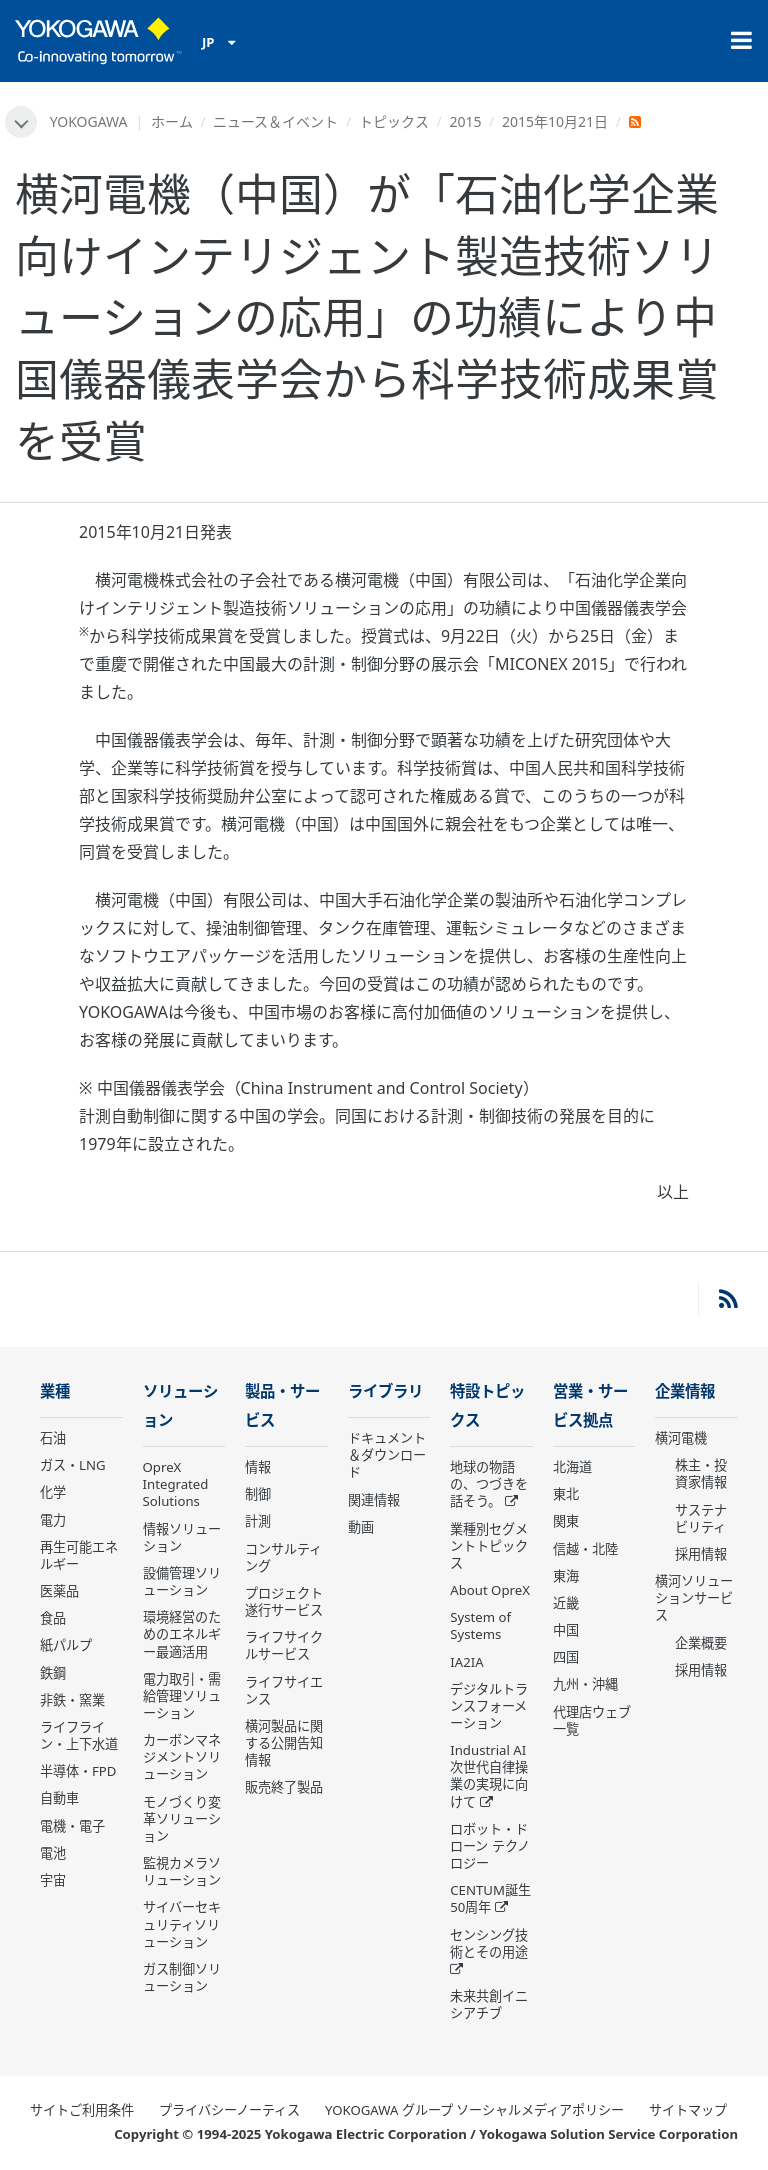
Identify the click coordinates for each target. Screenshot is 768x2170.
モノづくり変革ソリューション (182, 1819)
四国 (566, 1657)
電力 (53, 1520)
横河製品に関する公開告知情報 (284, 1743)
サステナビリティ (701, 1518)
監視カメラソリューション (182, 1871)
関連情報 (374, 1500)
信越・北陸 (585, 1549)
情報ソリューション (182, 1537)
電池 (53, 1853)
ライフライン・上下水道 (79, 1735)
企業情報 (685, 1391)
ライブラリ (385, 1391)
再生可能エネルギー (79, 1555)
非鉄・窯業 (72, 1700)
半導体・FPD (78, 1771)
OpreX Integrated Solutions (176, 1484)
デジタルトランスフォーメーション (489, 1706)
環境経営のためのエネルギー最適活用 (182, 1634)
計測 (258, 1521)
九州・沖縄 (585, 1684)
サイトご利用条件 (82, 2110)
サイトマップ (688, 2110)
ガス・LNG (73, 1465)
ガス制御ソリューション (182, 1977)
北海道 (572, 1467)
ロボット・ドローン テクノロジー (489, 1846)
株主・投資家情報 (701, 1473)
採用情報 (701, 1554)
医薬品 (59, 1591)
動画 (361, 1527)
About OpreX (490, 1590)
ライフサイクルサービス (284, 1645)
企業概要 (701, 1643)
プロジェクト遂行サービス (284, 1601)
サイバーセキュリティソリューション (182, 1924)
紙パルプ (66, 1645)
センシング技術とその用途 (489, 1943)
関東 (566, 1521)
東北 (566, 1494)
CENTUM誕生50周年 (490, 1898)
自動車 (59, 1798)
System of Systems (480, 1625)
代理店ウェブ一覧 (592, 1720)
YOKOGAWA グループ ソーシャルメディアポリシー (474, 2110)
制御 (258, 1494)
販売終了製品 (284, 1787)
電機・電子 (72, 1826)
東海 (566, 1576)
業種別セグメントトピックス (489, 1546)
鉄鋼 (53, 1673)
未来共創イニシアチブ (489, 2004)
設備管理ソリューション (182, 1581)
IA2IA (466, 1662)
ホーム (172, 121)
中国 (566, 1630)
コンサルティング (283, 1557)
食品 (53, 1618)
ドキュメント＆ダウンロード (387, 1455)
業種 (55, 1391)
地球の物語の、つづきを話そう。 (489, 1484)
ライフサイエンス (284, 1690)
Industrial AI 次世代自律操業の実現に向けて (489, 1775)
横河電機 (681, 1438)
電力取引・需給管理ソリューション (182, 1696)
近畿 (566, 1603)
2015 (465, 121)
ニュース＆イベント (275, 121)
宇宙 (53, 1880)
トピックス (394, 121)
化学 (53, 1492)
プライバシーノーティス (229, 2110)
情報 (258, 1467)
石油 (53, 1438)
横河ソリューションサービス (694, 1598)
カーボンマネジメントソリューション (182, 1757)
